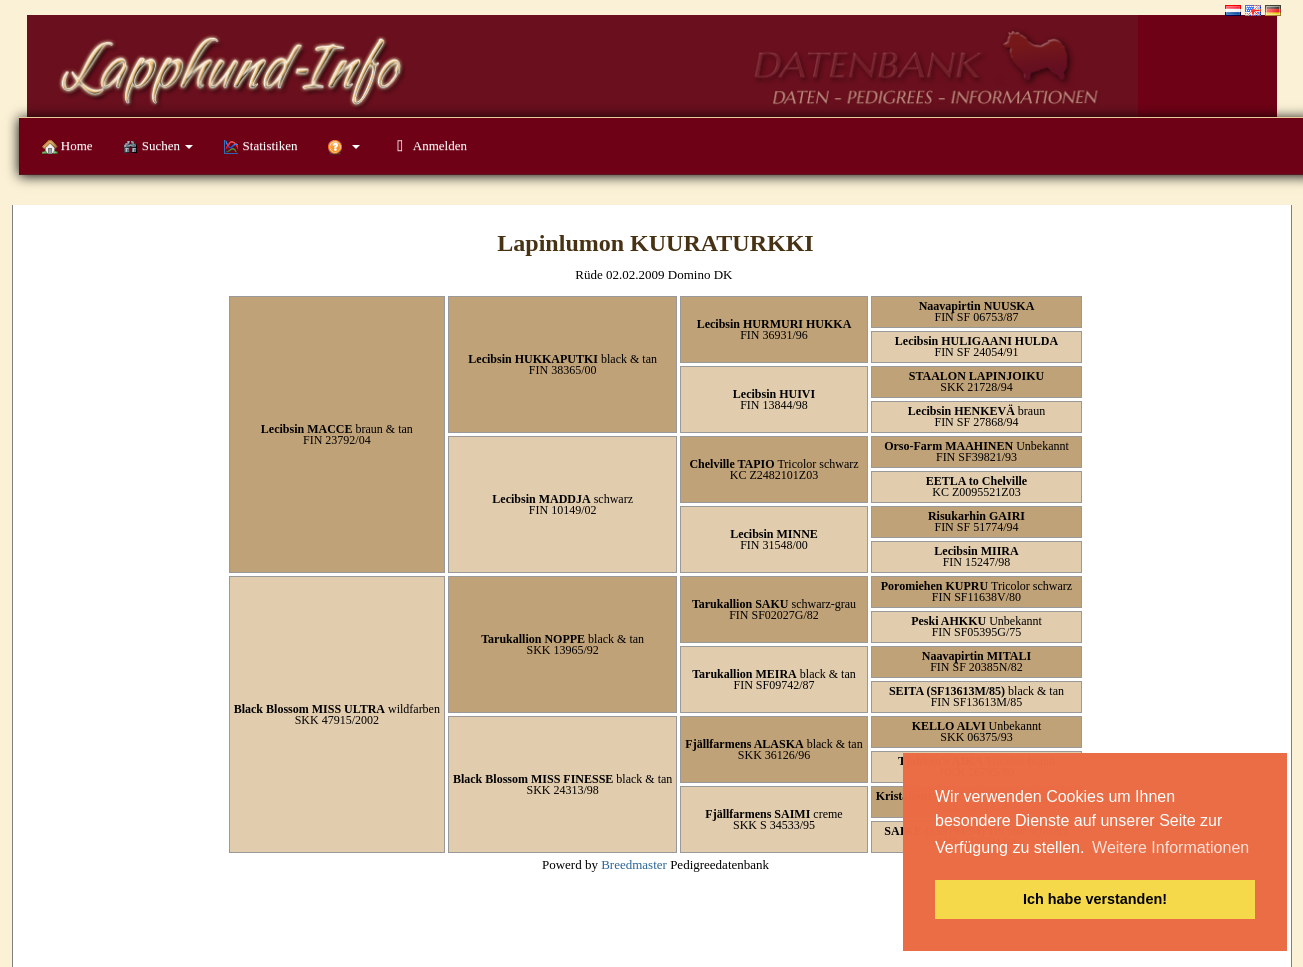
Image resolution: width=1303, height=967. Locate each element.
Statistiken (260, 146)
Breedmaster (634, 864)
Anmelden (428, 145)
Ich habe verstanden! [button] (1095, 899)
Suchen (158, 146)
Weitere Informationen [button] (1170, 847)
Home (67, 146)
